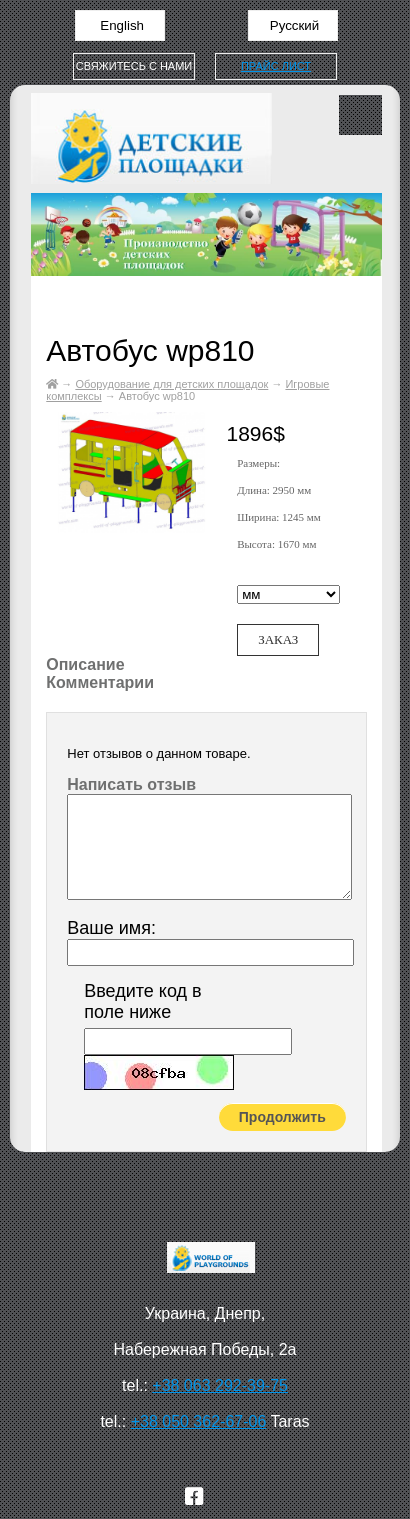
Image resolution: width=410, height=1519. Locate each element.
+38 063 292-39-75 (220, 1385)
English (120, 25)
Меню (360, 115)
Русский (292, 25)
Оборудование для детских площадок (171, 384)
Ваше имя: (111, 928)
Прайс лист (276, 66)
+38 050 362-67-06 (199, 1421)
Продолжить (282, 1117)
